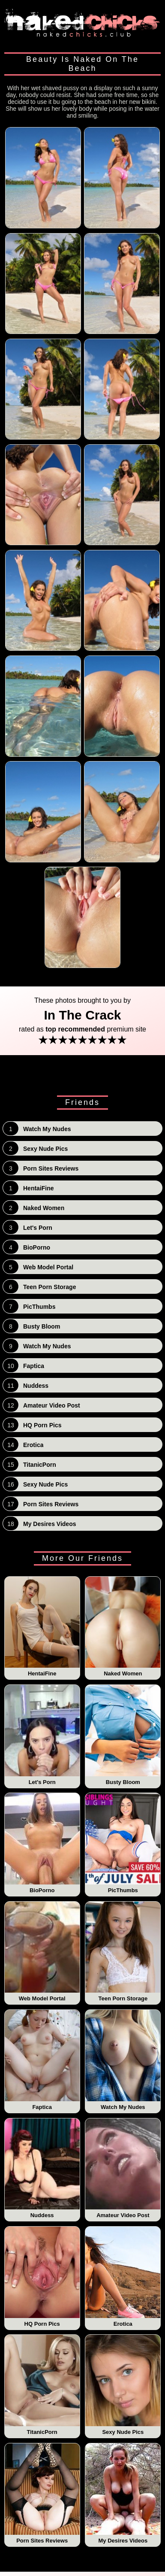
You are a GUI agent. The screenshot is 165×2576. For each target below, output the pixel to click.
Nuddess (42, 2168)
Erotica (122, 2277)
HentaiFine (42, 1627)
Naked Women (122, 1627)
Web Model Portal (42, 1952)
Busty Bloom (122, 1735)
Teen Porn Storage (122, 1952)
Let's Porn (42, 1735)
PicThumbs (122, 1843)
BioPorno (42, 1843)
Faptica (42, 2060)
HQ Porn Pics (42, 2277)
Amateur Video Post (122, 2168)
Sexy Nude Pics (122, 2385)
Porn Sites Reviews (42, 2493)
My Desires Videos (122, 2493)
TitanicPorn (42, 2385)
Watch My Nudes (122, 2060)
